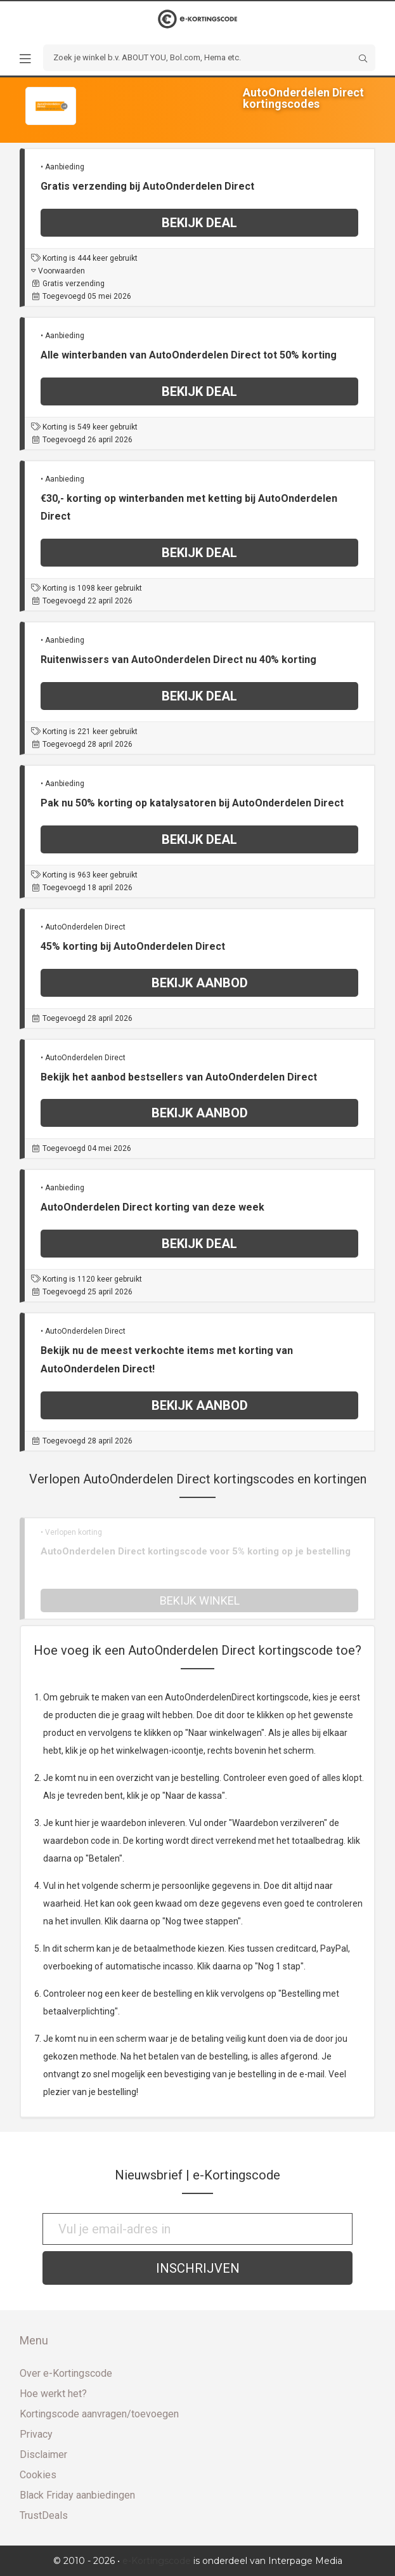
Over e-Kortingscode (66, 2373)
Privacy (36, 2434)
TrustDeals (44, 2515)
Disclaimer (43, 2454)
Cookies (38, 2475)
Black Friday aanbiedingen (77, 2495)
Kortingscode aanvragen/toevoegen (99, 2414)
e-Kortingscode (156, 2560)
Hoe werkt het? (53, 2394)
